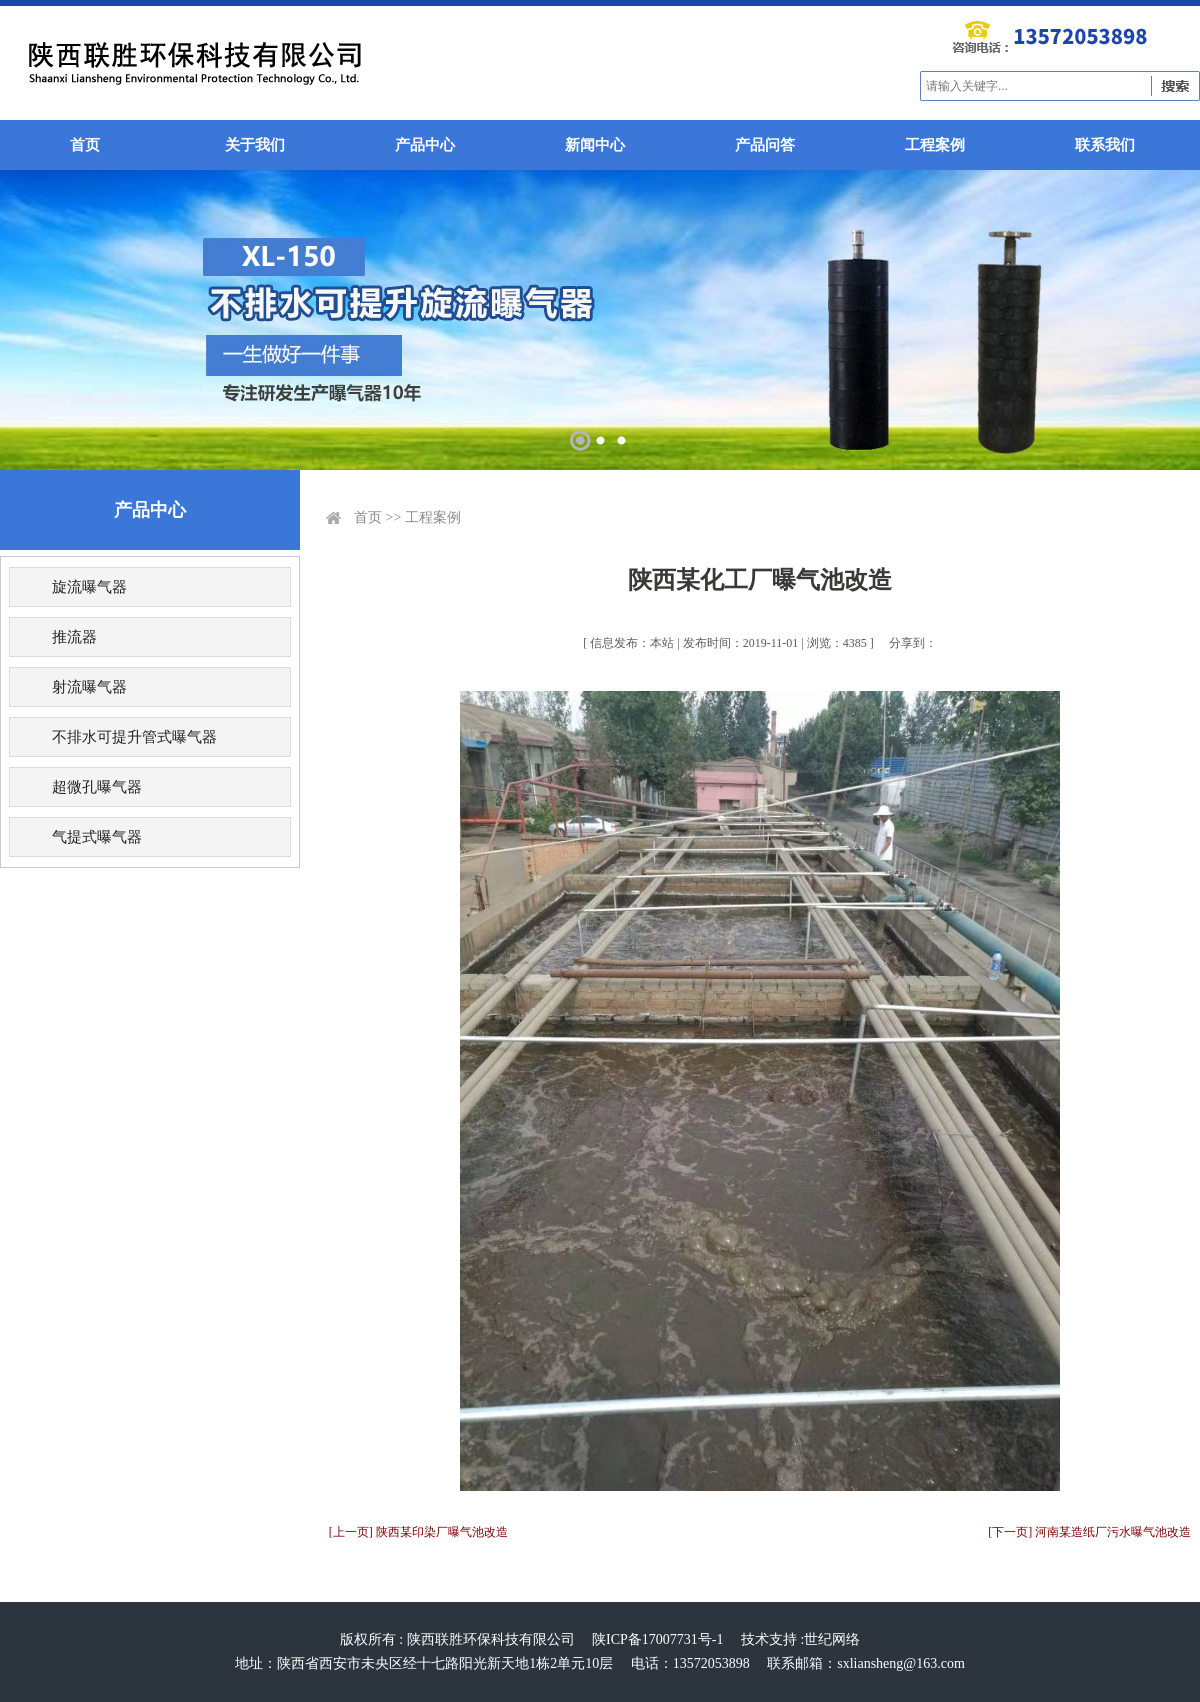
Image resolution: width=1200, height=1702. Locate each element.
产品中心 (425, 145)
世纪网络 (832, 1639)
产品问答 (765, 145)
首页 (85, 145)
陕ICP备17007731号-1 (657, 1639)
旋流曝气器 (89, 587)
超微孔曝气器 (97, 787)
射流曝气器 (89, 687)
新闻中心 (595, 145)
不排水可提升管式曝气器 (134, 737)
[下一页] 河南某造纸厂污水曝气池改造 (1089, 1532)
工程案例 (935, 145)
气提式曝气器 (97, 837)
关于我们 (255, 145)
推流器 (74, 637)
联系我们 (1105, 145)
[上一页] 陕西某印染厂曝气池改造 (418, 1532)
